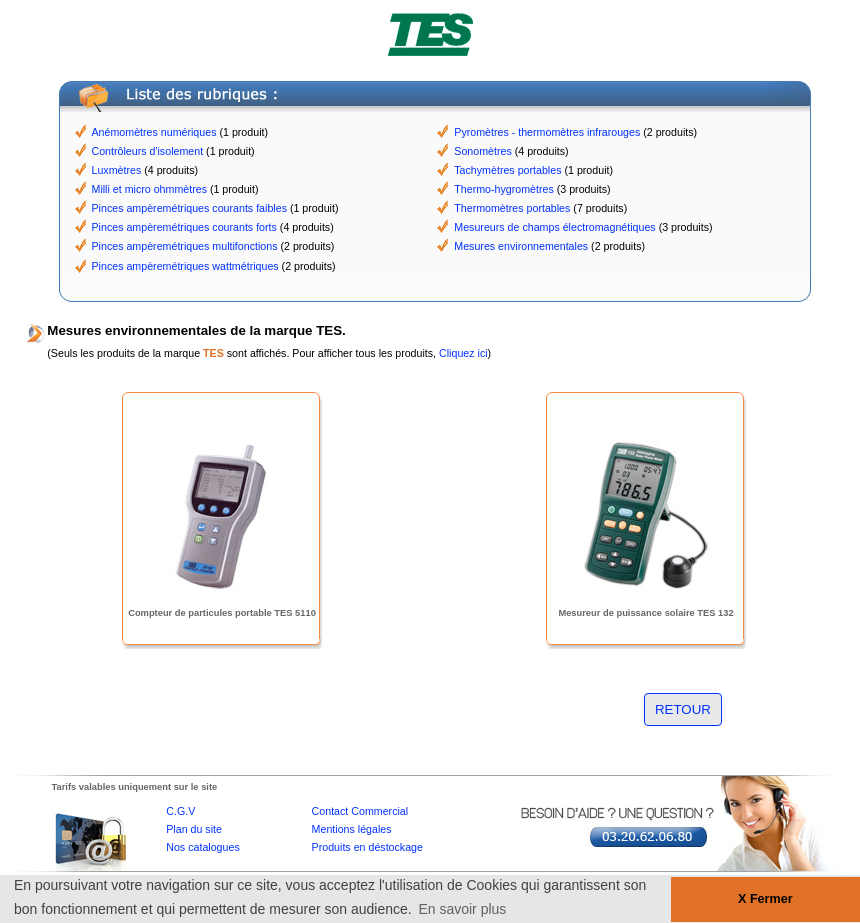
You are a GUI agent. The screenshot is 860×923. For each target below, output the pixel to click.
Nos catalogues (202, 847)
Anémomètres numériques (154, 132)
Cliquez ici (463, 353)
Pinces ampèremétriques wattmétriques (185, 266)
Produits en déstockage (367, 847)
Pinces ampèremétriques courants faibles (189, 208)
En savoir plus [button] (462, 909)
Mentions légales (352, 829)
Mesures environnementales (521, 246)
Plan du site (194, 829)
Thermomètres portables (512, 208)
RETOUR (683, 709)
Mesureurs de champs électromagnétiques (554, 227)
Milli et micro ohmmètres (149, 189)
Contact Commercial (360, 811)
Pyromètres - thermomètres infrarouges (547, 132)
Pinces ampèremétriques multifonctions (185, 246)
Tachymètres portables (507, 170)
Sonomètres (482, 151)
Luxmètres (117, 170)
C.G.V (180, 811)
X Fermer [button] (765, 899)
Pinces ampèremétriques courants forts (184, 227)
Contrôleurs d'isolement (148, 151)
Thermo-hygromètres (504, 189)
